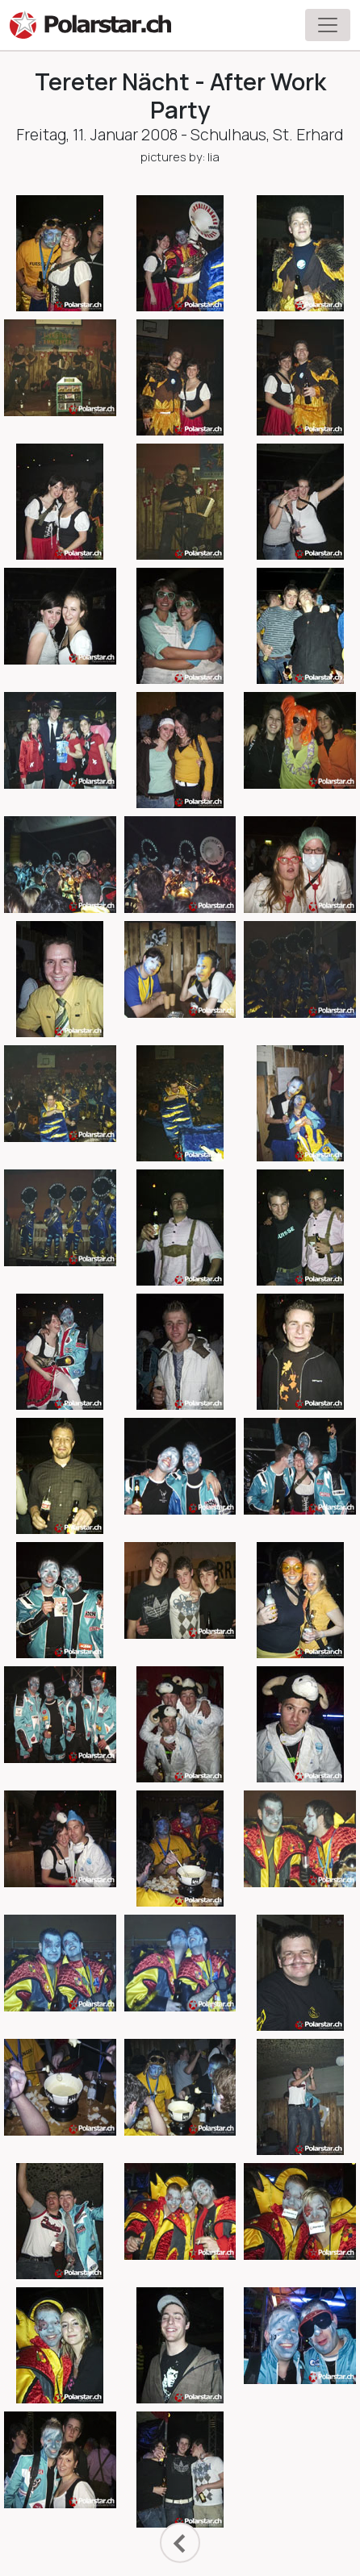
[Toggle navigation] (327, 25)
